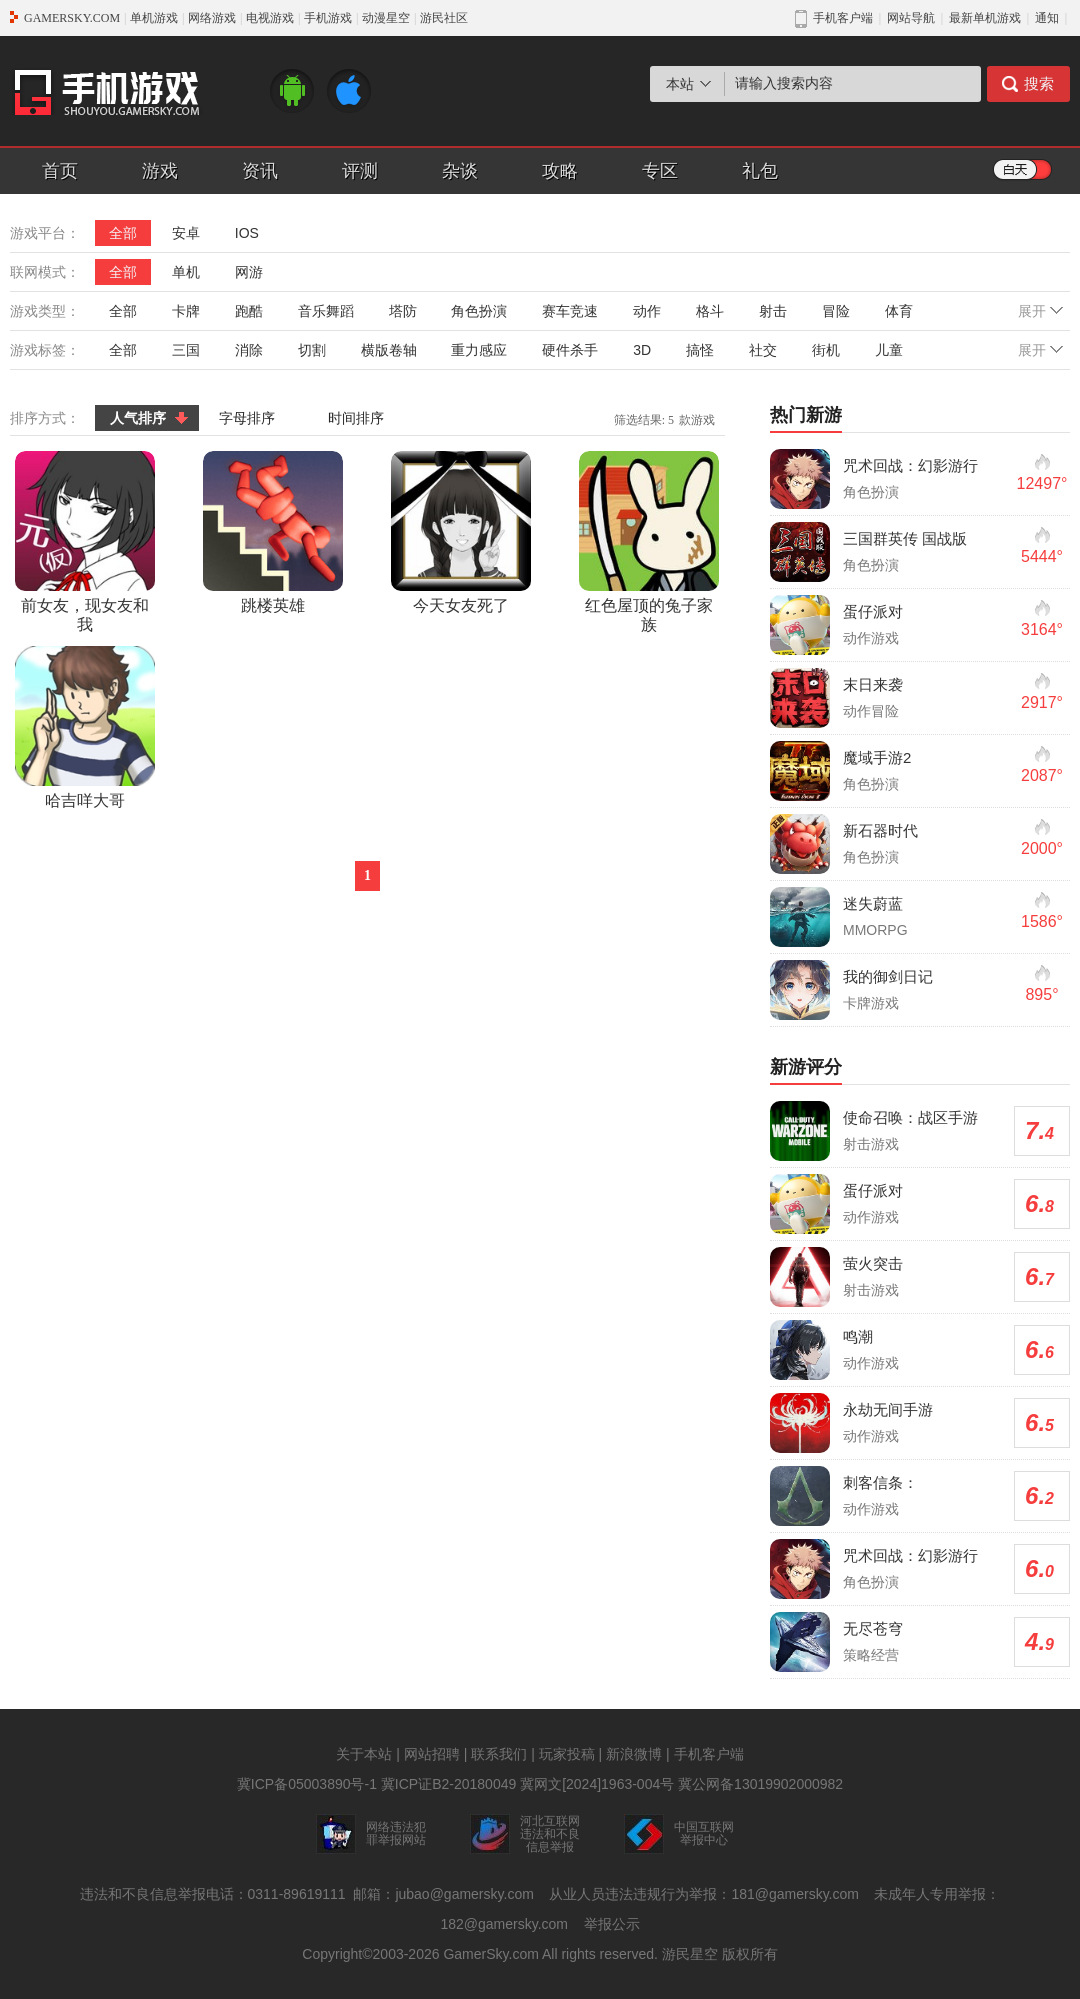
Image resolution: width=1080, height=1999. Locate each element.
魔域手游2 (877, 757)
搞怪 (700, 350)
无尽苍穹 (873, 1628)
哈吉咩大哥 (85, 727)
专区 (660, 171)
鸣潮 (858, 1336)
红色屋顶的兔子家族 (649, 542)
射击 (773, 311)
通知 (1047, 18)
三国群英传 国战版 (905, 538)
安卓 (186, 233)
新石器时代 (880, 830)
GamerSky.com (490, 1954)
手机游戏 (328, 18)
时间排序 (356, 418)
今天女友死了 (461, 532)
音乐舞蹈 (326, 311)
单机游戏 (154, 18)
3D (642, 350)
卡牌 (186, 311)
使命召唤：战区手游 (910, 1117)
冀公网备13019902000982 (760, 1784)
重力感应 (479, 350)
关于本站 (364, 1754)
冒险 (836, 311)
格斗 (710, 311)
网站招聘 (432, 1754)
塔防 (403, 311)
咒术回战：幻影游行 (910, 465)
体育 (899, 311)
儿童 (889, 350)
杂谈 (460, 171)
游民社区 (444, 18)
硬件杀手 (570, 350)
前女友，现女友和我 (85, 542)
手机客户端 (709, 1754)
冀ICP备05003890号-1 (307, 1784)
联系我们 (499, 1754)
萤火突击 (873, 1263)
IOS (247, 233)
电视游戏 (270, 18)
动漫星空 (386, 18)
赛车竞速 (570, 311)
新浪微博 (634, 1754)
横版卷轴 (389, 350)
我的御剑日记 (888, 976)
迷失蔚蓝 (873, 903)
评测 (360, 171)
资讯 (260, 171)
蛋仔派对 (873, 611)
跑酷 (249, 311)
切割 (312, 350)
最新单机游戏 (985, 18)
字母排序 (247, 418)
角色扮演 (479, 311)
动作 (647, 311)
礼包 (760, 171)
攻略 (560, 171)
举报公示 (612, 1924)
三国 (186, 350)
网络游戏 (212, 18)
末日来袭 (873, 684)
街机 (826, 350)
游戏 (160, 171)
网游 (249, 272)
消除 (249, 350)
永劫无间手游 (888, 1409)
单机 (186, 272)
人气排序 (138, 418)
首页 (60, 171)
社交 (763, 350)
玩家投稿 (567, 1754)
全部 (123, 233)
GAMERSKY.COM (72, 18)
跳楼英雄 (273, 532)
